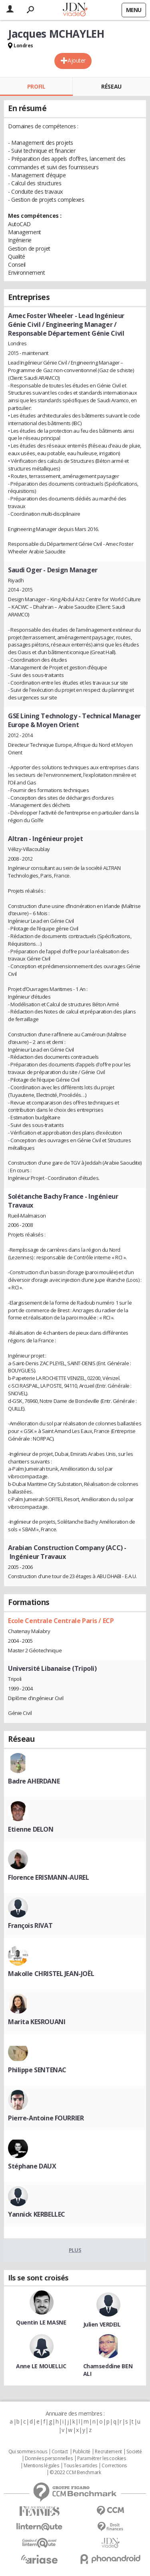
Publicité (81, 2451)
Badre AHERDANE (34, 1781)
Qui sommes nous (27, 2451)
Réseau (111, 86)
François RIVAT (30, 1925)
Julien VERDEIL (102, 2324)
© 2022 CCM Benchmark (75, 2472)
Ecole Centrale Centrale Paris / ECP (61, 1620)
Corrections (114, 2466)
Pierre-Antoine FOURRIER (46, 2118)
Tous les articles (80, 2466)
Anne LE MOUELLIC (41, 2366)
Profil (36, 86)
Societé (134, 2451)
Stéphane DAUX (32, 2166)
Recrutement (108, 2451)
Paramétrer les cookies (101, 2458)
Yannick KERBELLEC (36, 2214)
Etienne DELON (31, 1829)
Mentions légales (41, 2466)
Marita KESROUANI (36, 2021)
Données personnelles (49, 2458)
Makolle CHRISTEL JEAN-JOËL (51, 1973)
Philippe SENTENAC (37, 2069)
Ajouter (77, 60)
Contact (60, 2451)
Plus (75, 2250)
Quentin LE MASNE (41, 2322)
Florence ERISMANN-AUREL (48, 1877)
